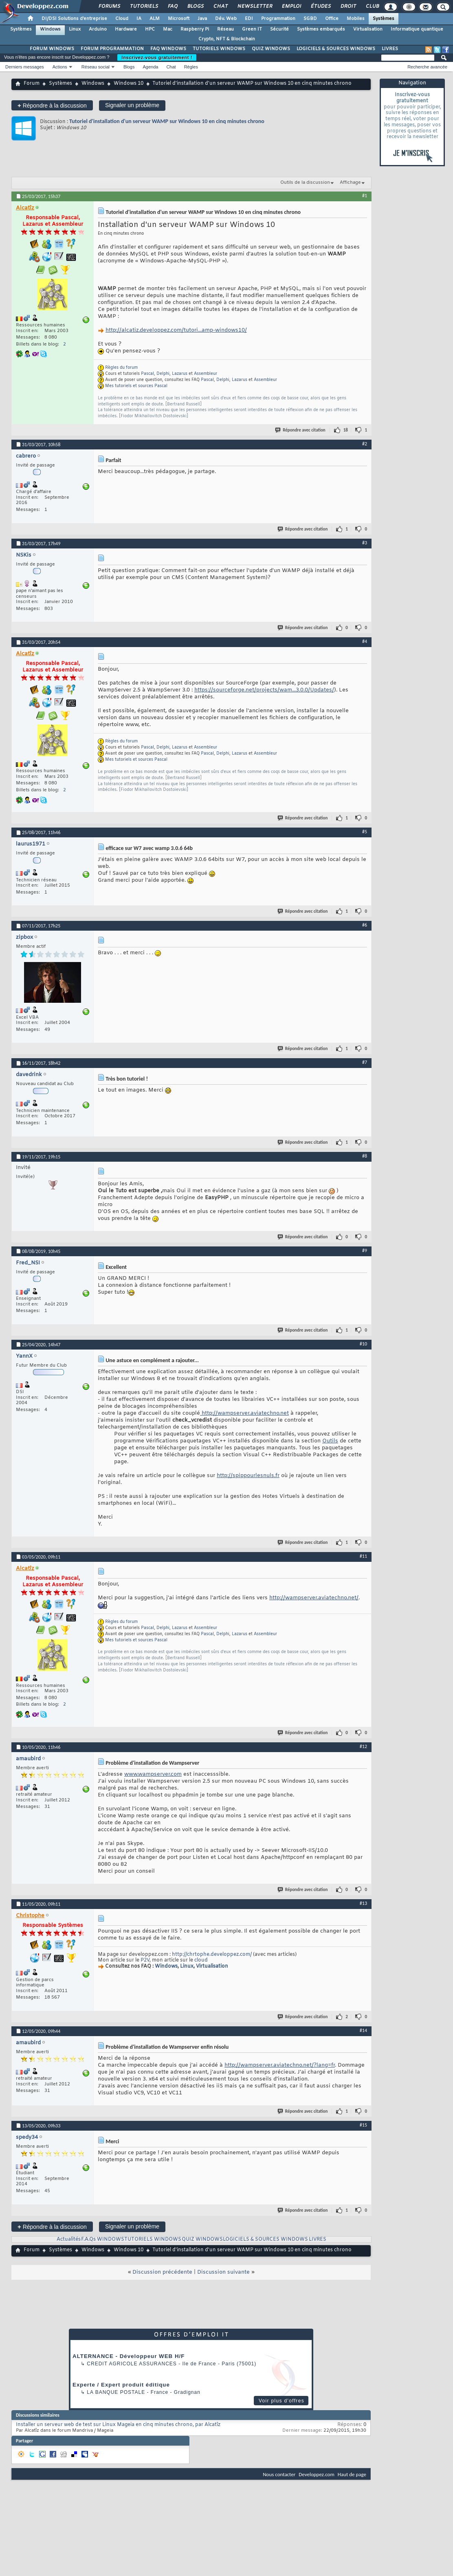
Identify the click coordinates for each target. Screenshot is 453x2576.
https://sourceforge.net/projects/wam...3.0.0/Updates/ (264, 690)
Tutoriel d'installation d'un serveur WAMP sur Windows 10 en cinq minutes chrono (166, 121)
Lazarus (179, 373)
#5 (364, 831)
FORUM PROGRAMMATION (112, 49)
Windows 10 (128, 83)
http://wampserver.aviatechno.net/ (313, 1597)
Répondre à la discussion (52, 105)
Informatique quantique (417, 29)
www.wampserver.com (153, 1774)
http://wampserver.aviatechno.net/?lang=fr (279, 2065)
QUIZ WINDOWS (271, 49)
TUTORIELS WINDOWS (219, 49)
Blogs (195, 6)
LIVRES (390, 49)
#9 (364, 1250)
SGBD (310, 19)
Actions (60, 66)
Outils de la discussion (305, 182)
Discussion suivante (223, 2272)
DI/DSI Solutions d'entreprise (74, 19)
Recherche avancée (427, 66)
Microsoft (178, 19)
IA (138, 19)
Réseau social (95, 66)
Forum (32, 83)
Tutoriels (143, 6)
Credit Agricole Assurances (132, 2364)
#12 (363, 1746)
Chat (220, 6)
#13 (363, 1903)
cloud (201, 1960)
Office (332, 19)
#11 (363, 1556)
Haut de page (352, 2474)
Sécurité (279, 29)
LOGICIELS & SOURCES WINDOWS (336, 49)
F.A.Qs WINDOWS (102, 2239)
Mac (167, 29)
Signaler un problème (132, 105)
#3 (364, 543)
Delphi (162, 373)
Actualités (69, 2239)
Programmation (278, 19)
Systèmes (383, 19)
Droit (347, 6)
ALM (155, 19)
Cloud (121, 19)
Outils (330, 1441)
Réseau (225, 29)
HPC (150, 29)
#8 (364, 1156)
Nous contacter (279, 2474)
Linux (75, 29)
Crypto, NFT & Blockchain (226, 39)
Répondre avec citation (300, 430)
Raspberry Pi (194, 29)
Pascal (147, 373)
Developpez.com (316, 2474)
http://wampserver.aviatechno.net (244, 1413)
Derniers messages (24, 66)
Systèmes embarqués (321, 29)
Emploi (291, 6)
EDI (249, 19)
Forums (109, 6)
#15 (363, 2125)
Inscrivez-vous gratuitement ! (156, 57)
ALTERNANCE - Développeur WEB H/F (129, 2356)
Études (320, 6)
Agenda (150, 66)
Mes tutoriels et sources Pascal (136, 386)
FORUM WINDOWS (52, 49)
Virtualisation (368, 29)
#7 (364, 1062)
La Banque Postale (116, 2392)
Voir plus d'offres (281, 2401)
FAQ (172, 6)
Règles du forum (121, 367)
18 (345, 430)
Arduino (98, 29)
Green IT (252, 29)
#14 (363, 2030)
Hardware (126, 29)
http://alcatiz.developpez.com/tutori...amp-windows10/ (176, 330)
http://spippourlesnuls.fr (248, 1475)
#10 (363, 1344)
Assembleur (205, 373)
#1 (364, 195)
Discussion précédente (162, 2272)
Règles (191, 66)
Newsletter (254, 6)
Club (372, 6)
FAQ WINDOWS (168, 49)
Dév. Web (226, 19)
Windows (50, 29)
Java (202, 19)
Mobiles (356, 19)
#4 (364, 641)
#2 (364, 444)
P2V (145, 1960)
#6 (364, 925)
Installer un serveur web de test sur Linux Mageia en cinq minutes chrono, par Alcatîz (118, 2425)
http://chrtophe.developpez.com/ (212, 1954)
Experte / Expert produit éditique (121, 2385)
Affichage (350, 182)
